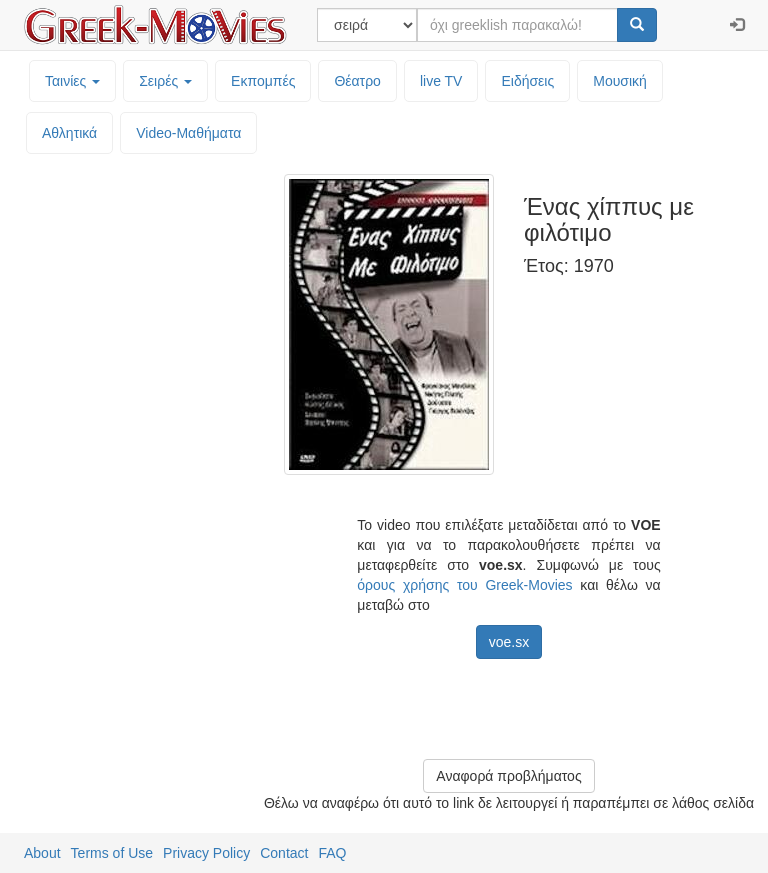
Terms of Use (112, 853)
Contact (284, 853)
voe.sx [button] (509, 642)
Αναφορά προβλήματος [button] (508, 776)
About (42, 853)
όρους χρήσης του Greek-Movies (464, 585)
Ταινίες (72, 81)
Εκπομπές (263, 81)
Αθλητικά (69, 133)
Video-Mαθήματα (188, 133)
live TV (441, 81)
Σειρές (165, 81)
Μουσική (620, 81)
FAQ (332, 853)
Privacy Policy (206, 853)
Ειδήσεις (527, 81)
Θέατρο (357, 81)
